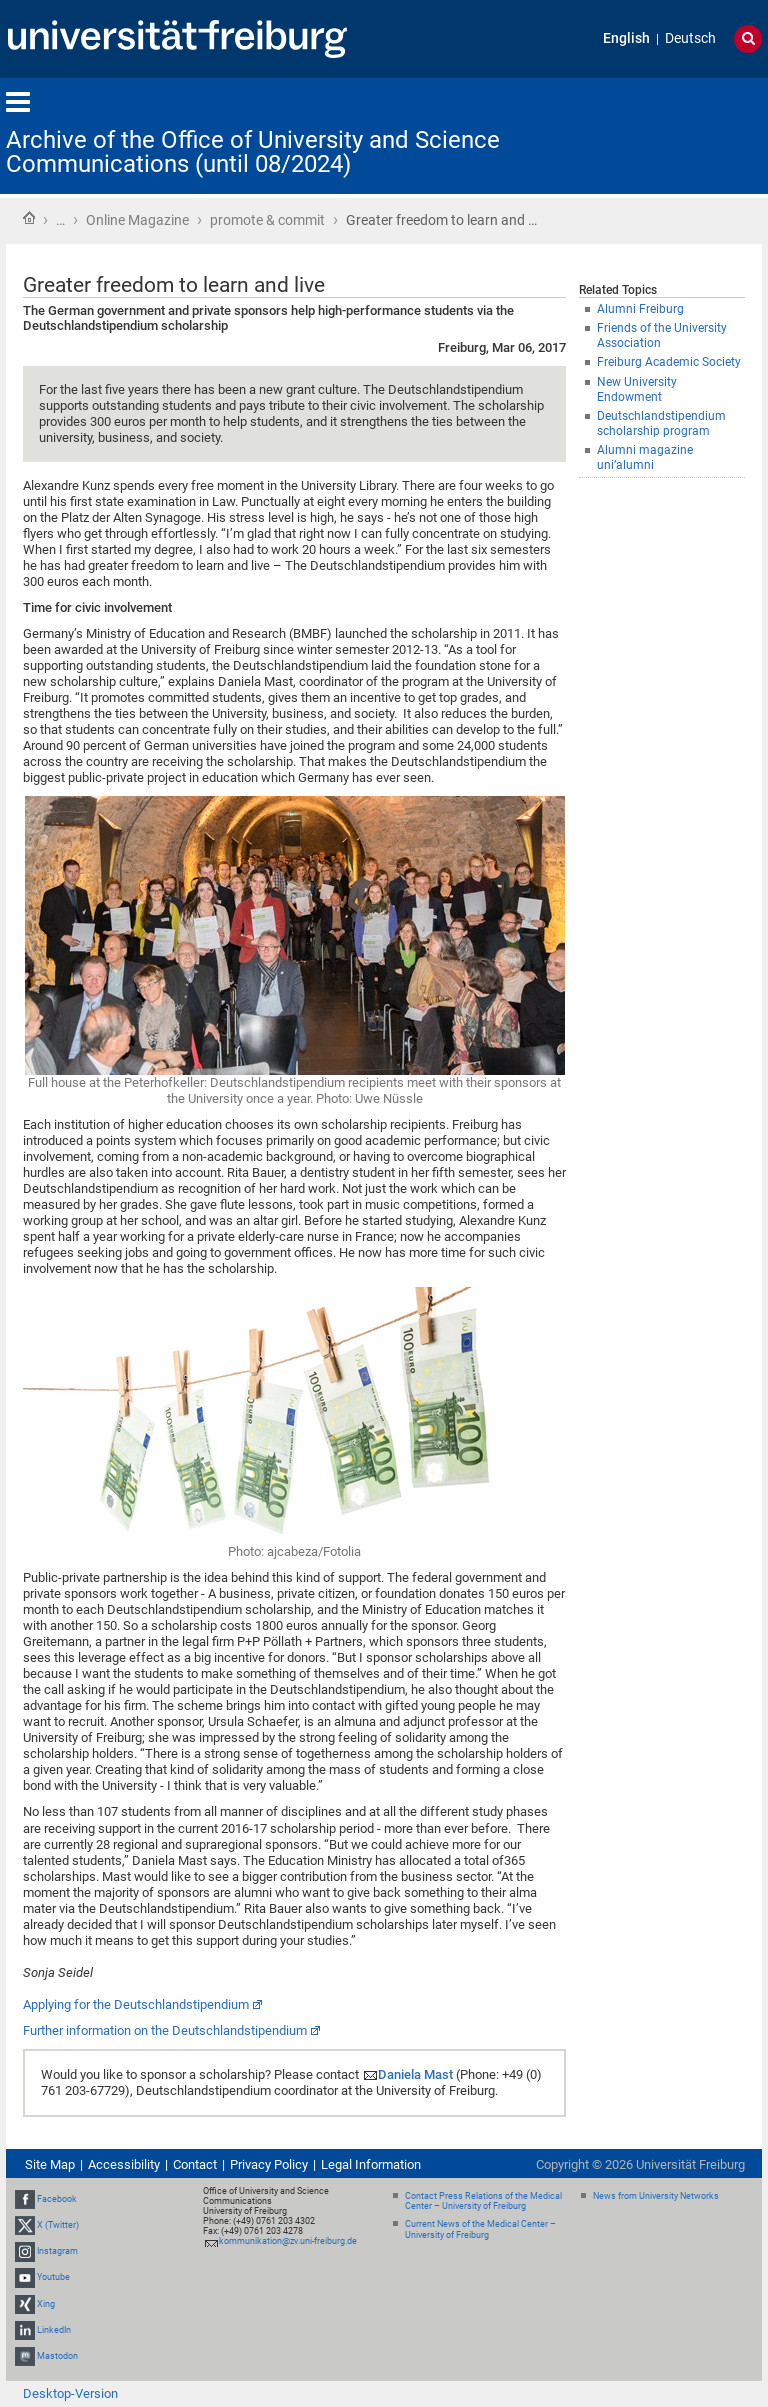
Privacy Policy (269, 2164)
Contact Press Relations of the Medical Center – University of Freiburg (483, 2201)
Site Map (50, 2164)
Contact (195, 2164)
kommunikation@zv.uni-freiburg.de (288, 2241)
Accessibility (124, 2164)
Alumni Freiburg (640, 309)
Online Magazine (137, 220)
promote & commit (267, 220)
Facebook (57, 2199)
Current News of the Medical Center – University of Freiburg (480, 2229)
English (626, 38)
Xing (46, 2304)
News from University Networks (656, 2196)
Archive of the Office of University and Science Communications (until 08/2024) (253, 152)
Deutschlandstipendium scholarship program (661, 423)
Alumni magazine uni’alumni (645, 457)
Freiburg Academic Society (669, 362)
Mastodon (57, 2356)
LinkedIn (54, 2330)
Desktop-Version (70, 2393)
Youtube (53, 2277)
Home (29, 218)
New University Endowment (637, 389)
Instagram (57, 2251)
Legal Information (371, 2164)
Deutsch (690, 38)
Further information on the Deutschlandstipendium (165, 2030)
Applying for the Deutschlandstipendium (136, 2004)
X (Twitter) (58, 2225)
